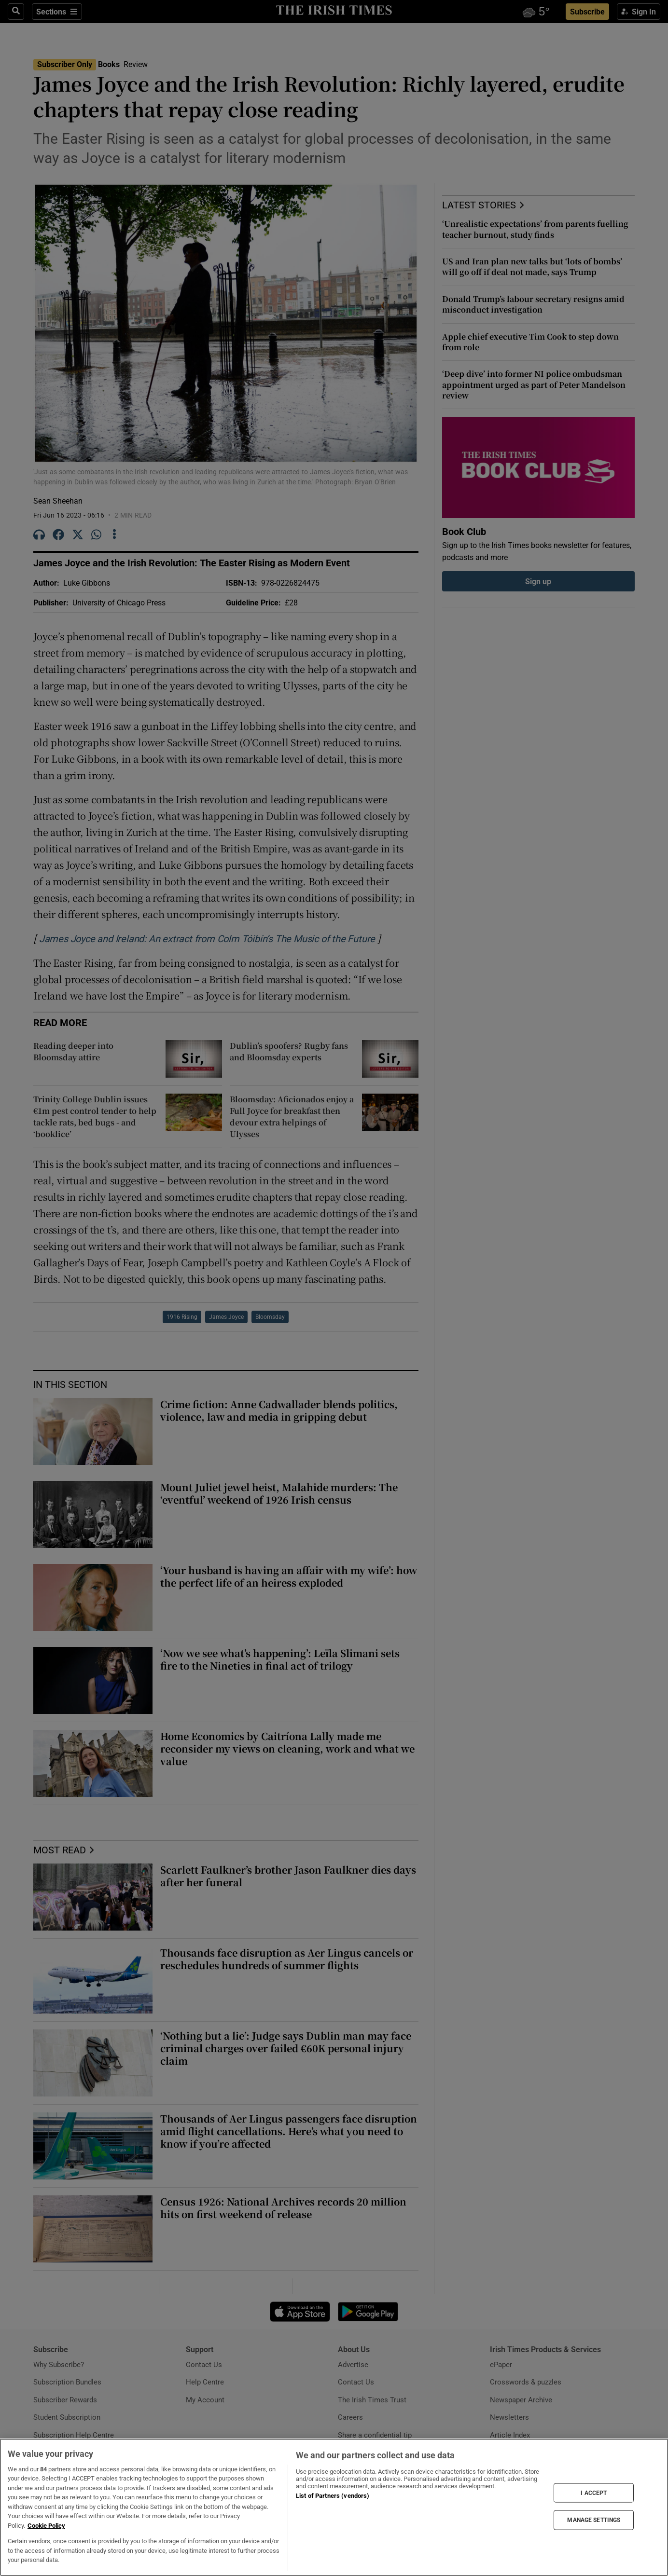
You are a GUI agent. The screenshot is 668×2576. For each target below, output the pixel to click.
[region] (334, 2507)
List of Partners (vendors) (332, 2495)
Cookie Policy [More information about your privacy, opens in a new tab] (46, 2525)
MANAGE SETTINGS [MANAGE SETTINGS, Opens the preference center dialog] (593, 2520)
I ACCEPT (594, 2492)
